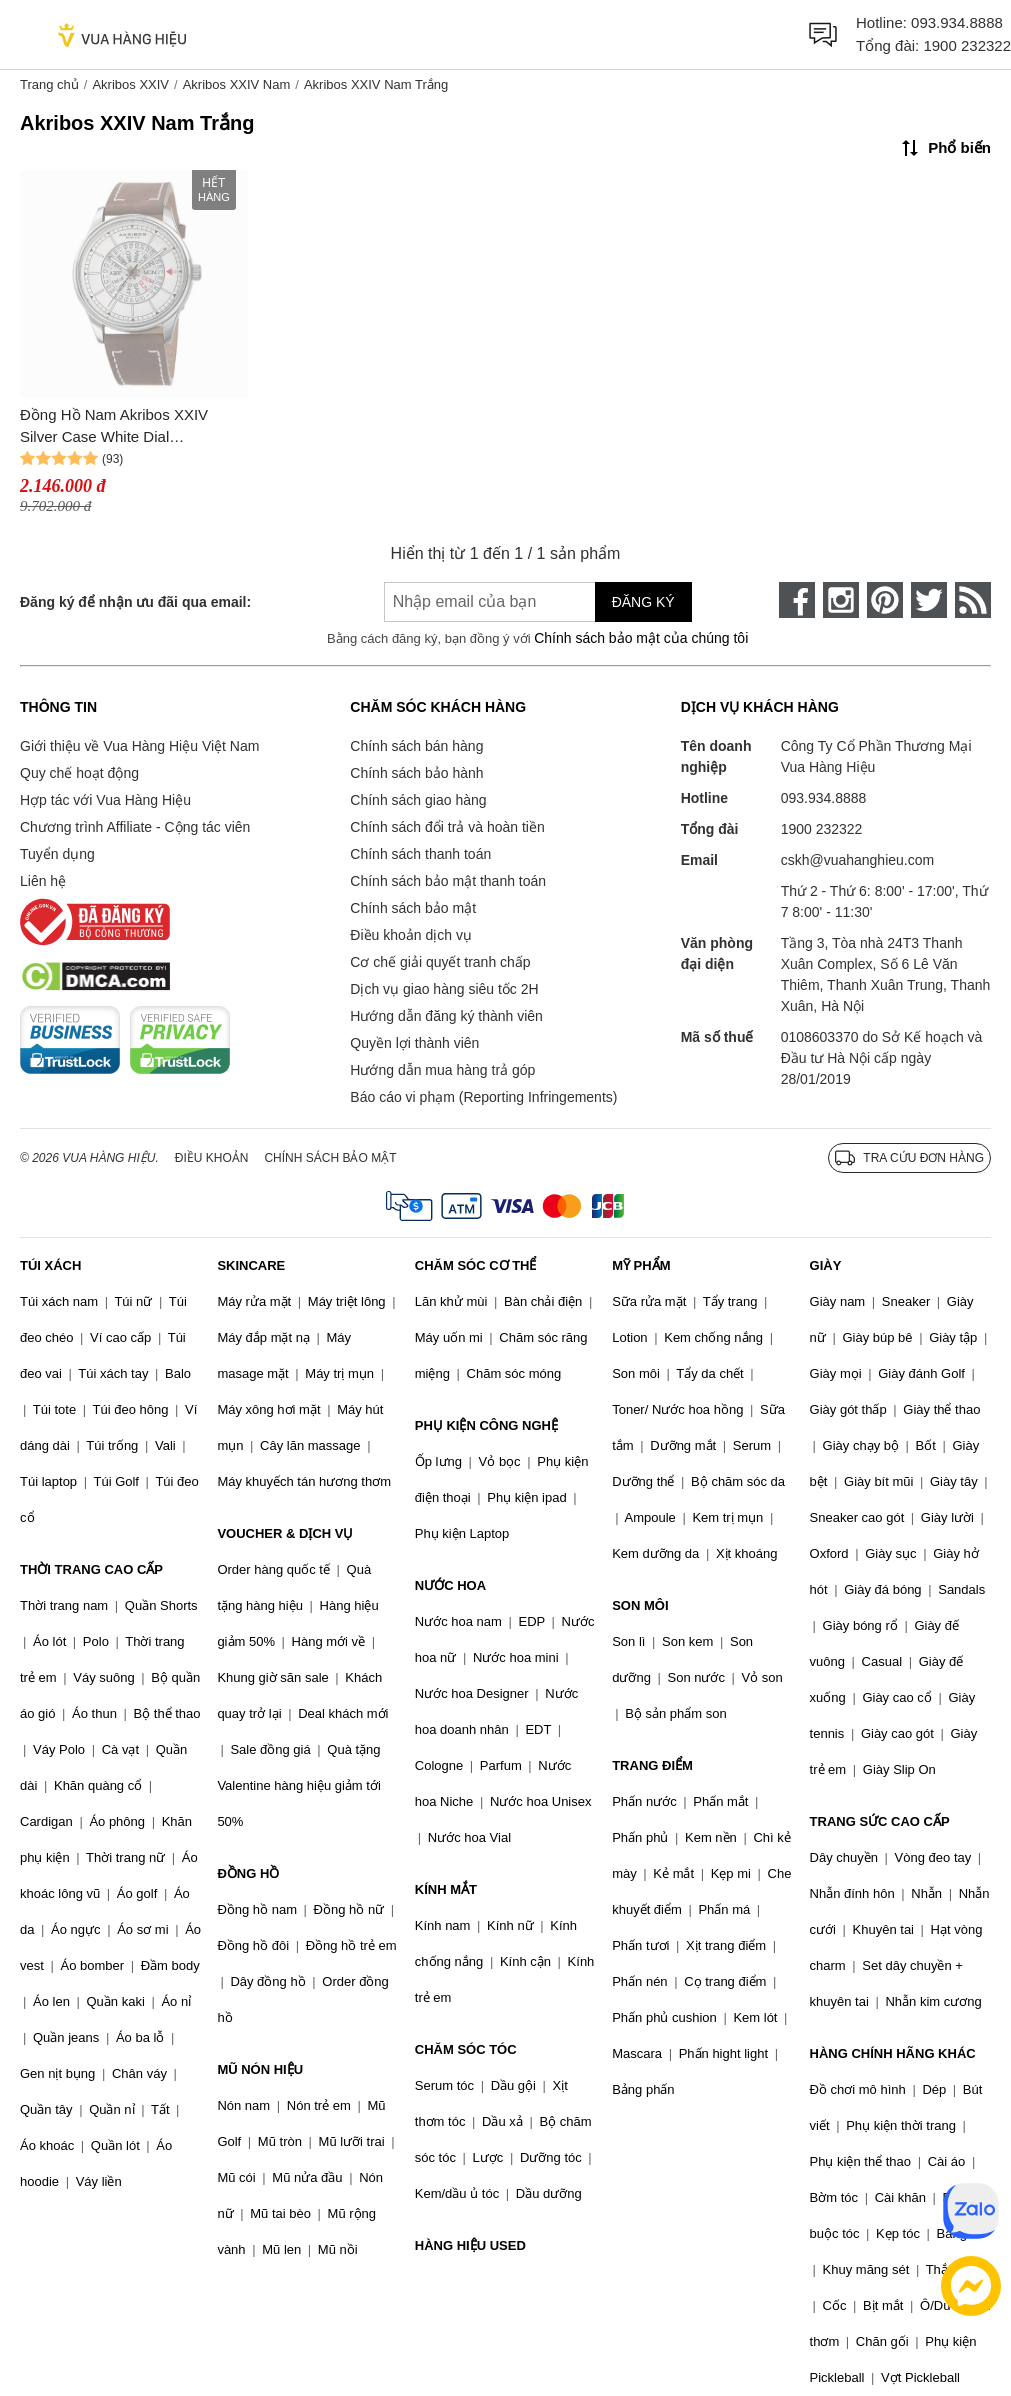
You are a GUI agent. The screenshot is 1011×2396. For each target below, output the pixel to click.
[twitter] (929, 600)
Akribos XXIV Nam (237, 84)
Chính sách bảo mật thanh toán (448, 881)
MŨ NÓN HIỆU (260, 2069)
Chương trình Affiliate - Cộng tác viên (135, 827)
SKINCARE (251, 1265)
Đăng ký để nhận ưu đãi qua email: (135, 602)
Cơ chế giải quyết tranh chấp (440, 962)
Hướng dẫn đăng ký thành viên (446, 1016)
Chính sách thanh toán (420, 854)
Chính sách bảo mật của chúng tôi (641, 638)
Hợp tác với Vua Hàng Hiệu (105, 800)
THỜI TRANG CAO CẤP (91, 1569)
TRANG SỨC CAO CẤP (880, 1821)
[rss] (973, 600)
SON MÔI (640, 1605)
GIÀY (826, 1265)
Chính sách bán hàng (416, 746)
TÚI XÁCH (50, 1265)
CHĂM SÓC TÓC (466, 2049)
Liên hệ (43, 881)
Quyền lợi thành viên (414, 1043)
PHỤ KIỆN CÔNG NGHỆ (486, 1425)
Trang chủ (49, 84)
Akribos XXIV (130, 84)
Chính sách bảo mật (413, 908)
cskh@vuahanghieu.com (858, 860)
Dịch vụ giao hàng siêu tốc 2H (444, 989)
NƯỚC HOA (450, 1585)
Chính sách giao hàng (418, 800)
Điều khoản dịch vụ (411, 935)
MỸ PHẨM (641, 1265)
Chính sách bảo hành (416, 773)
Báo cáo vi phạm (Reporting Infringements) (483, 1097)
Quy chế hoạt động (79, 773)
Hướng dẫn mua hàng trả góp (442, 1070)
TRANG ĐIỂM (652, 1765)
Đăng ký (643, 602)
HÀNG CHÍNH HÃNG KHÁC (893, 2053)
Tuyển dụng (57, 854)
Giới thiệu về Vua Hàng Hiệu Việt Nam (139, 746)
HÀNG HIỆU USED (470, 2245)
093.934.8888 (957, 22)
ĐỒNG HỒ (248, 1873)
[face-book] (797, 600)
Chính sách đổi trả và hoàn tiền (447, 827)
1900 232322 (967, 45)
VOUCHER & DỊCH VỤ (285, 1533)
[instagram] (841, 600)
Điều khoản (212, 1158)
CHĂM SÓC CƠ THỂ (476, 1265)
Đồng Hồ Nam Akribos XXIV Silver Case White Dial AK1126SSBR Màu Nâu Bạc (114, 427)
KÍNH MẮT (446, 1889)
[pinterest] (885, 600)
